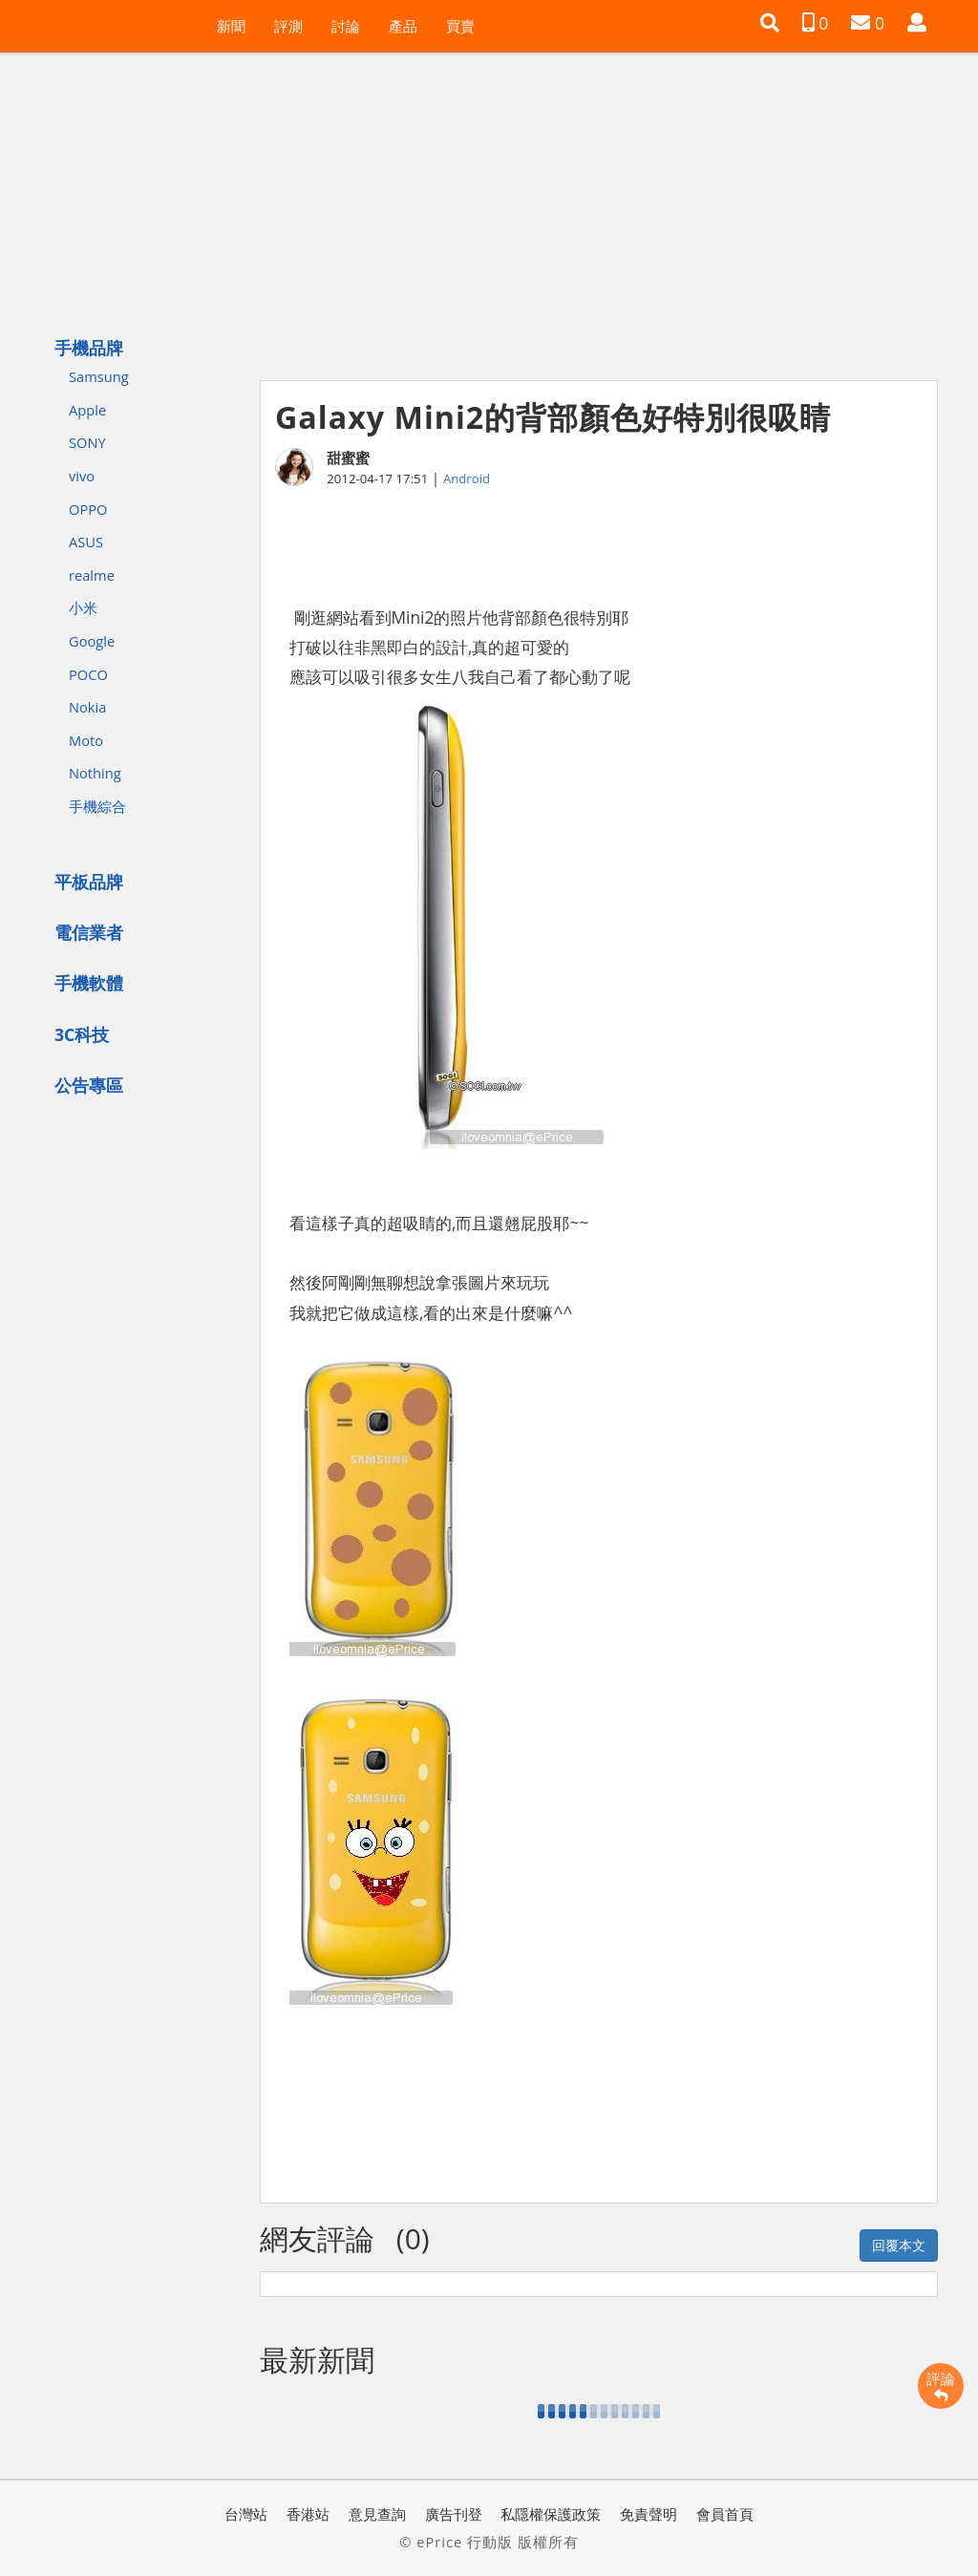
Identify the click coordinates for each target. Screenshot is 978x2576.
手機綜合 (97, 806)
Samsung (99, 376)
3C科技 (81, 1034)
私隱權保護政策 (550, 2513)
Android (466, 478)
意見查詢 (377, 2513)
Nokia (87, 706)
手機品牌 (88, 347)
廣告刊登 (453, 2513)
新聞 (231, 25)
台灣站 (245, 2513)
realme (92, 575)
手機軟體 (88, 982)
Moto (86, 740)
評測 (288, 25)
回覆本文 (898, 2245)
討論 (345, 25)
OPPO (88, 509)
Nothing (95, 772)
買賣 (460, 25)
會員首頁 (725, 2513)
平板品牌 (88, 881)
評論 (941, 2386)
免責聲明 (648, 2513)
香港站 (308, 2513)
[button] (769, 22)
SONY (87, 442)
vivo (82, 475)
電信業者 (88, 932)
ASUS (86, 541)
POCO (88, 674)
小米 (83, 607)
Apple (87, 409)
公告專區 (88, 1085)
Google (92, 640)
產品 (403, 25)
